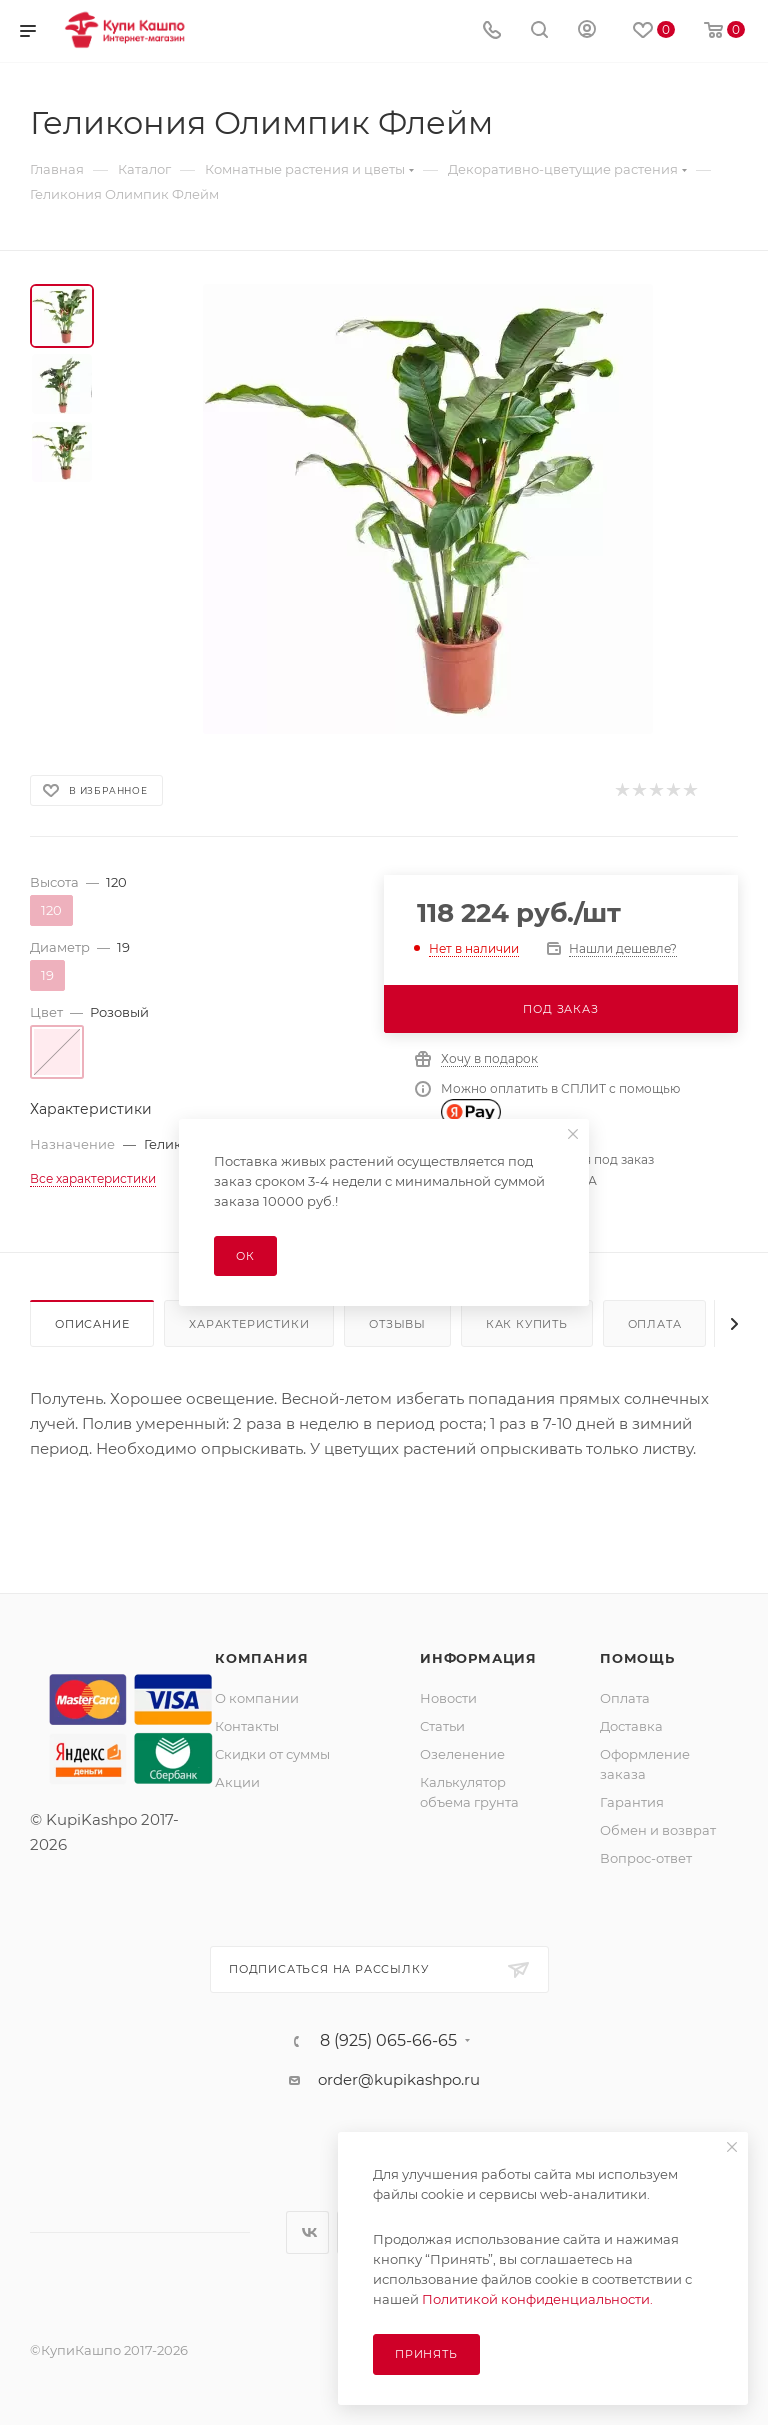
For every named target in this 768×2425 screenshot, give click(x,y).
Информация (478, 1658)
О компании (257, 1698)
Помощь (637, 1658)
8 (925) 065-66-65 (388, 2041)
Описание (92, 1324)
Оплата (655, 1324)
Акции (237, 1782)
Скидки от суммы (272, 1754)
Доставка (631, 1726)
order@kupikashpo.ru (399, 2079)
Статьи (442, 1726)
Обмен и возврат (658, 1830)
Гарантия (632, 1802)
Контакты (247, 1726)
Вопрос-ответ (646, 1858)
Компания (261, 1658)
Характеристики (249, 1324)
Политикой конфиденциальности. (537, 2299)
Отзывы (397, 1324)
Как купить (527, 1324)
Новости (448, 1698)
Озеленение (462, 1754)
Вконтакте (307, 2232)
